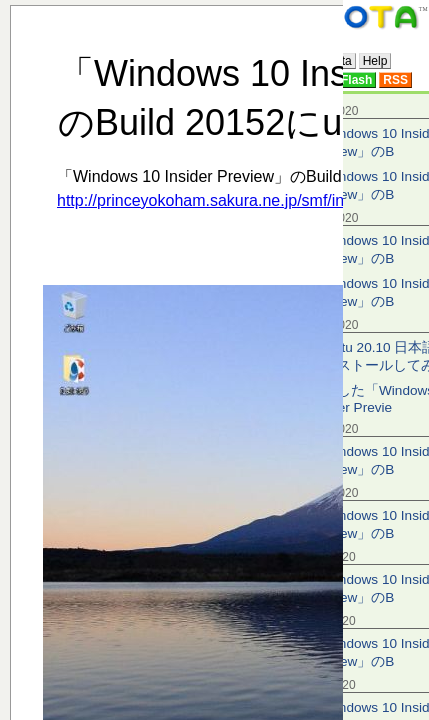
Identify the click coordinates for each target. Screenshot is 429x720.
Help (375, 61)
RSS (395, 80)
